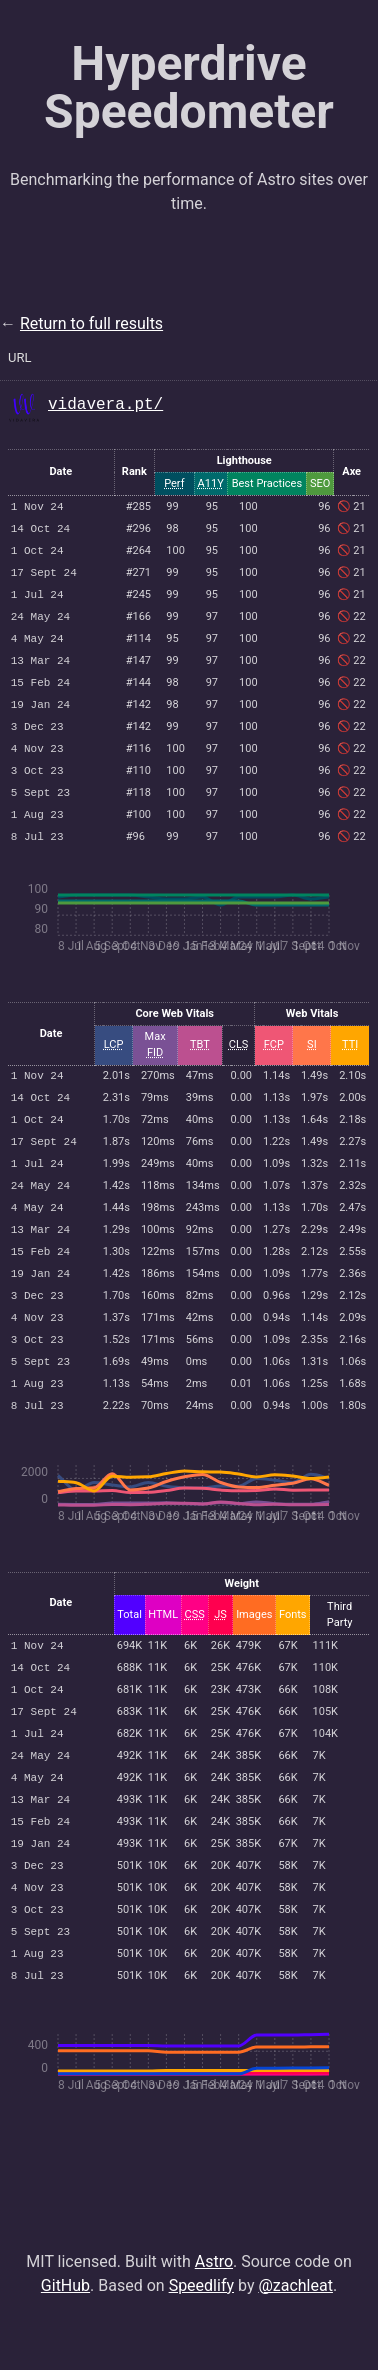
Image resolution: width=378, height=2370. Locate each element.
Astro (214, 2309)
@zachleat (295, 2333)
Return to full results (91, 323)
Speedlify (201, 2333)
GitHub (65, 2333)
